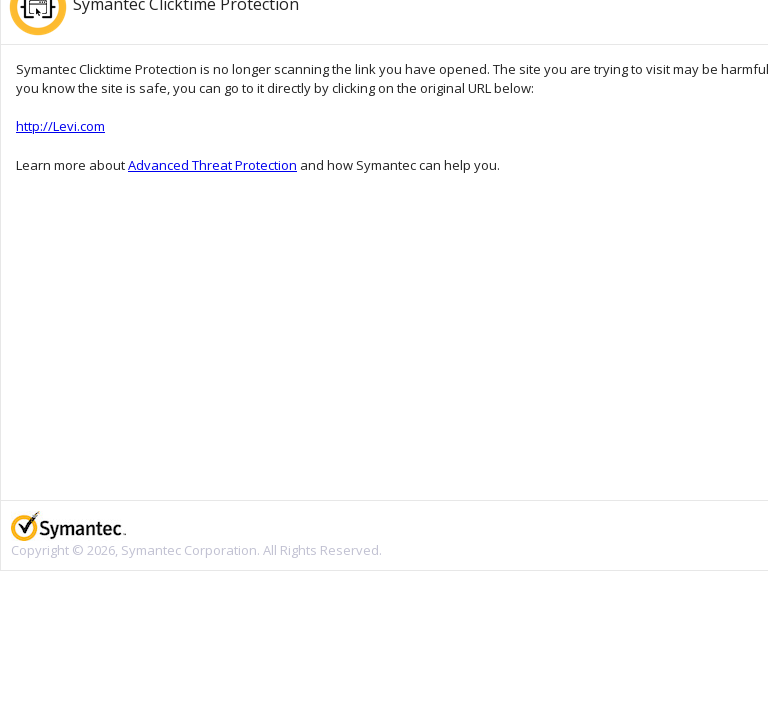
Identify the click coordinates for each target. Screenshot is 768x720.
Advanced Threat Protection (212, 165)
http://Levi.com (60, 126)
